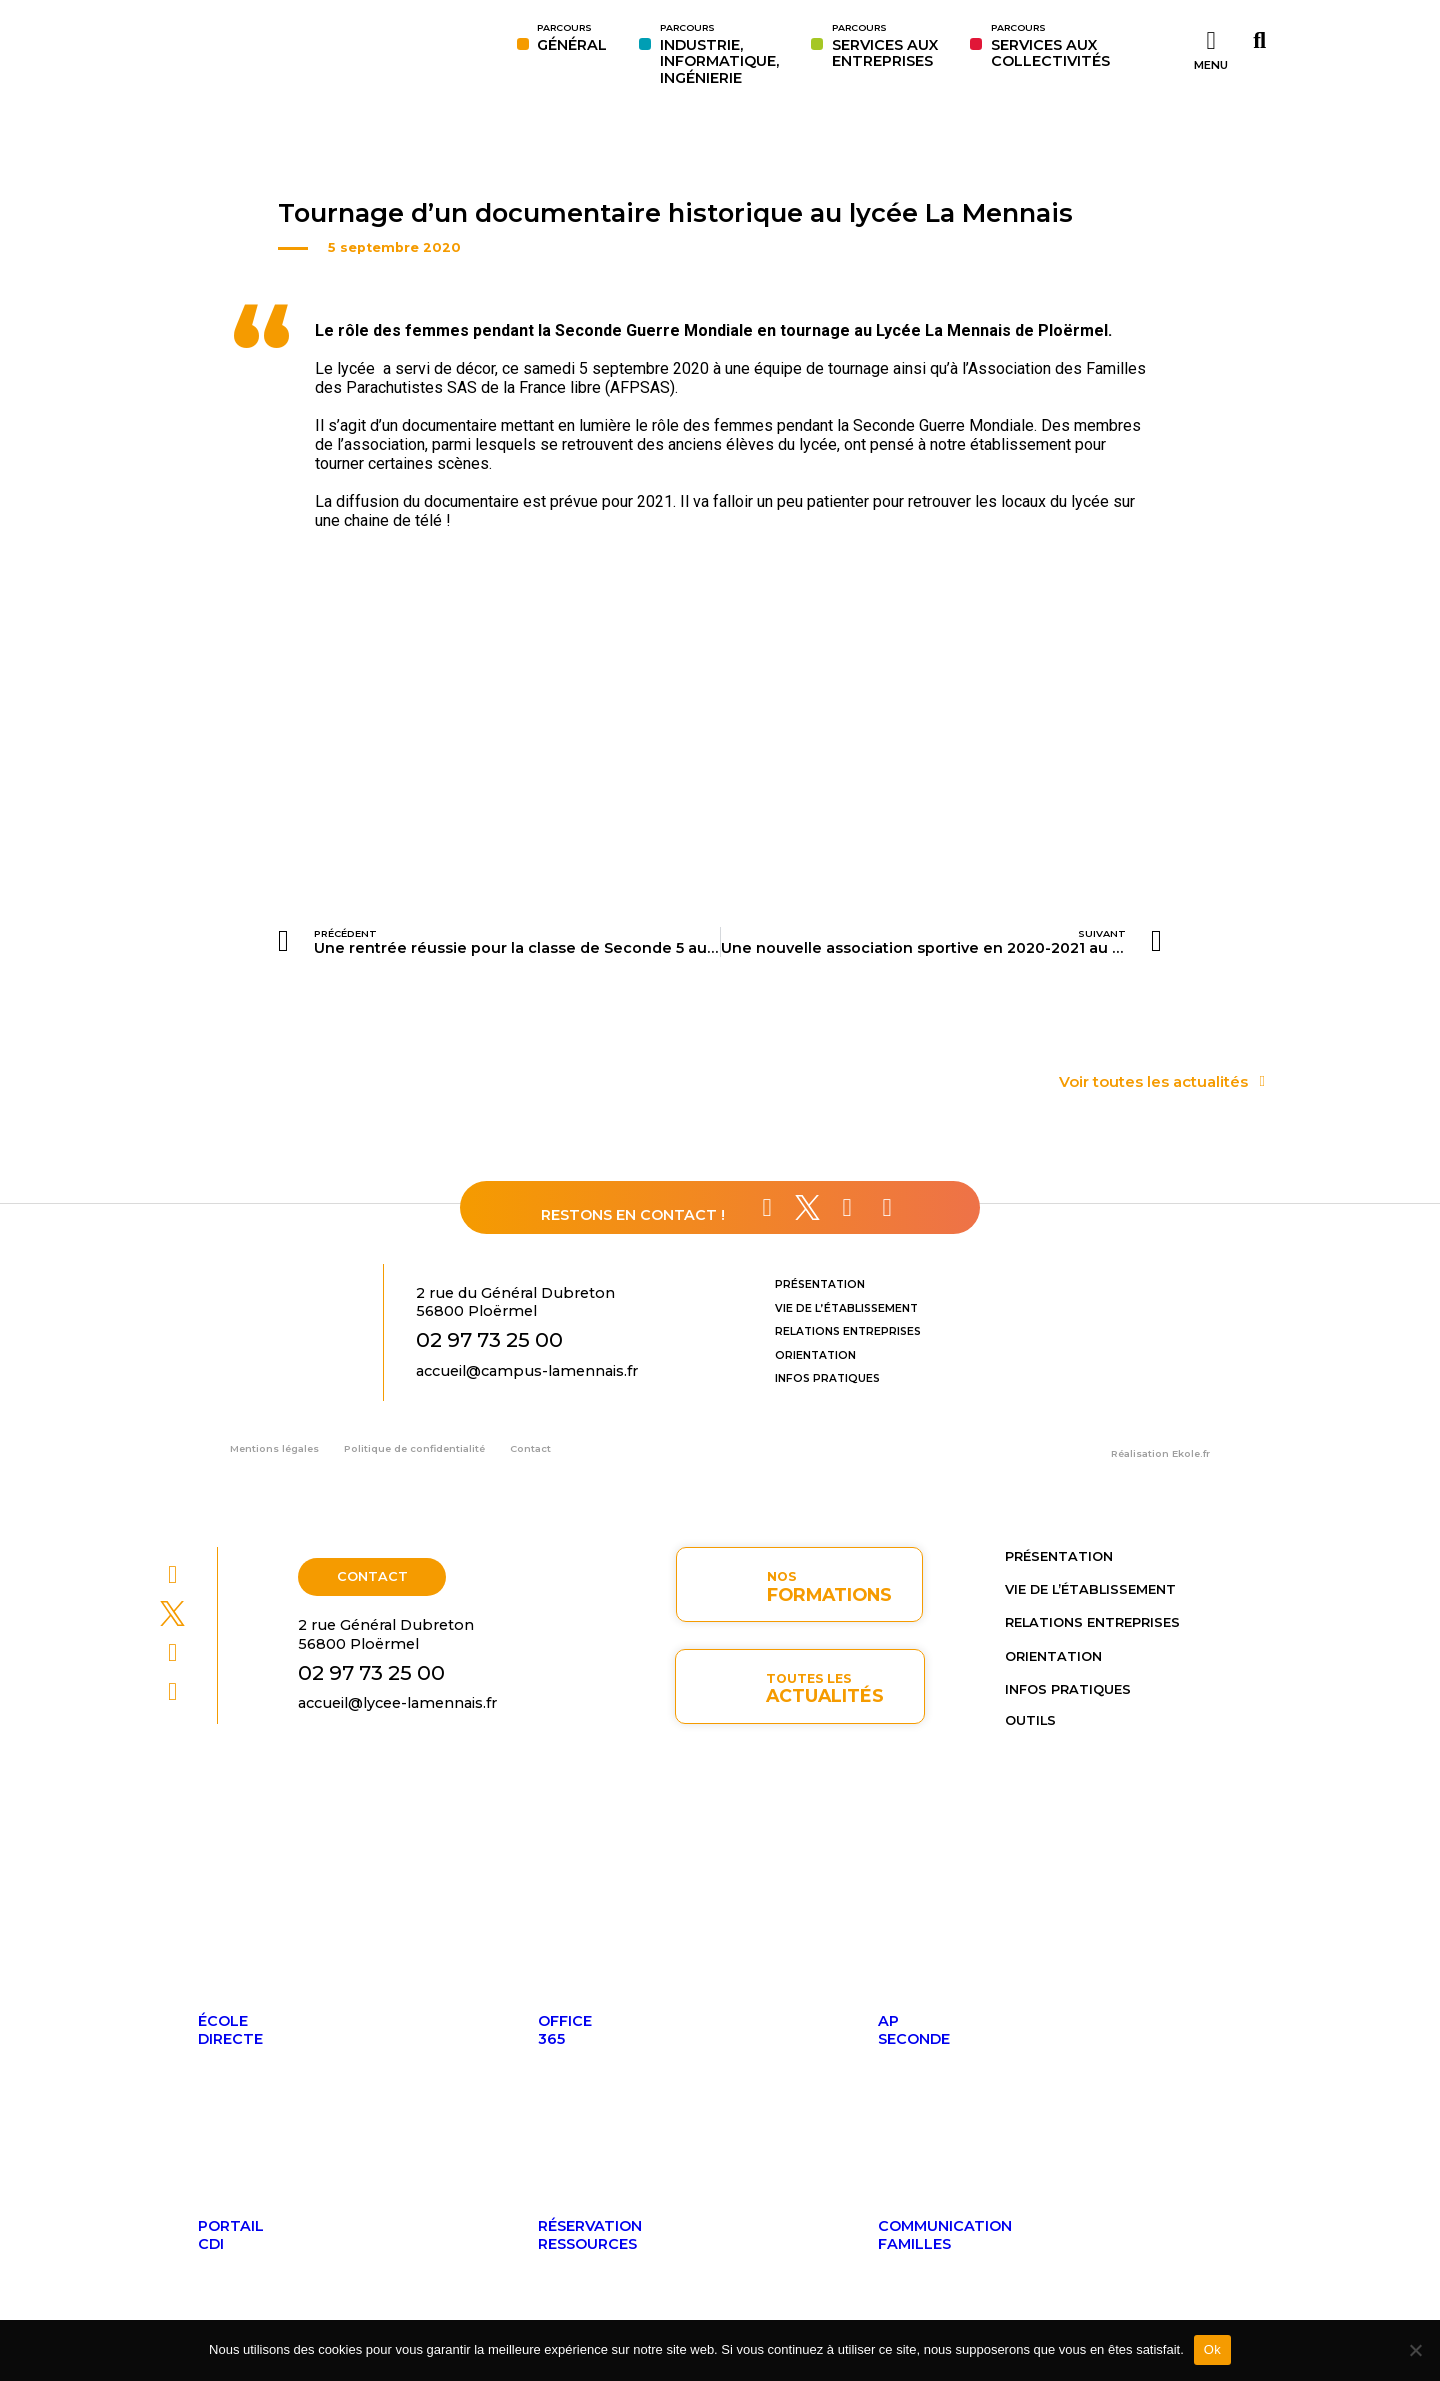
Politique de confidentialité (414, 1448)
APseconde (914, 2030)
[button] (1259, 40)
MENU (1211, 65)
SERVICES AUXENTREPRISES (885, 46)
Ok (1212, 2349)
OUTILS (1030, 1720)
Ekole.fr (1191, 1453)
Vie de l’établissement (846, 1308)
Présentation (820, 1284)
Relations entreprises (848, 1331)
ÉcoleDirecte (230, 2030)
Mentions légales (274, 1448)
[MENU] (1211, 40)
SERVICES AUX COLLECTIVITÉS (1050, 46)
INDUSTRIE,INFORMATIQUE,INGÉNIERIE (719, 54)
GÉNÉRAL (572, 38)
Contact (530, 1448)
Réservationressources (590, 2235)
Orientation (815, 1355)
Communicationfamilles (945, 2235)
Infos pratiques (827, 1378)
